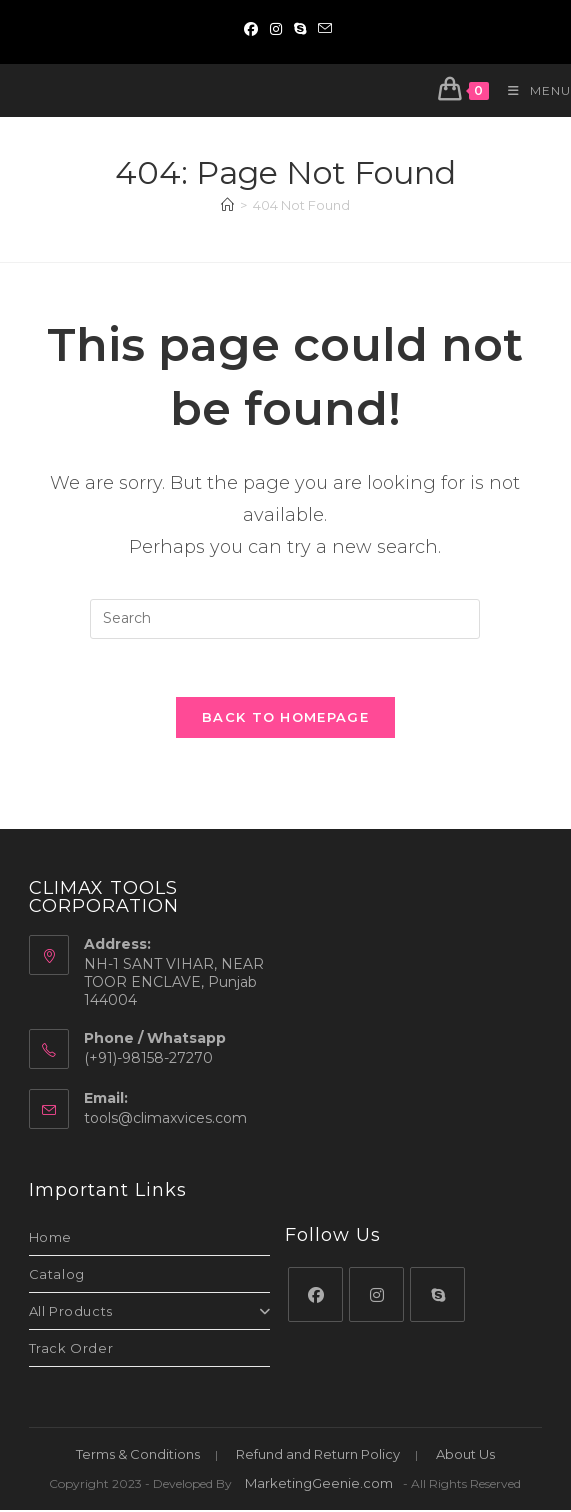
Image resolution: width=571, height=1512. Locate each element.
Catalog (57, 1276)
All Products (150, 1313)
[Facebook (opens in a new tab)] (251, 29)
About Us (465, 1456)
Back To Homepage (285, 720)
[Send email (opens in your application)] (322, 29)
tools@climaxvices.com (165, 1120)
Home (50, 1239)
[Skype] (437, 1296)
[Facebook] (315, 1296)
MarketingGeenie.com (319, 1485)
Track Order (71, 1350)
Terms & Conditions (138, 1456)
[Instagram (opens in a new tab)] (276, 29)
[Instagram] (376, 1296)
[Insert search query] (285, 619)
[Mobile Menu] (532, 90)
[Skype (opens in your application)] (300, 29)
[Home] (227, 205)
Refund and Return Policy (318, 1456)
